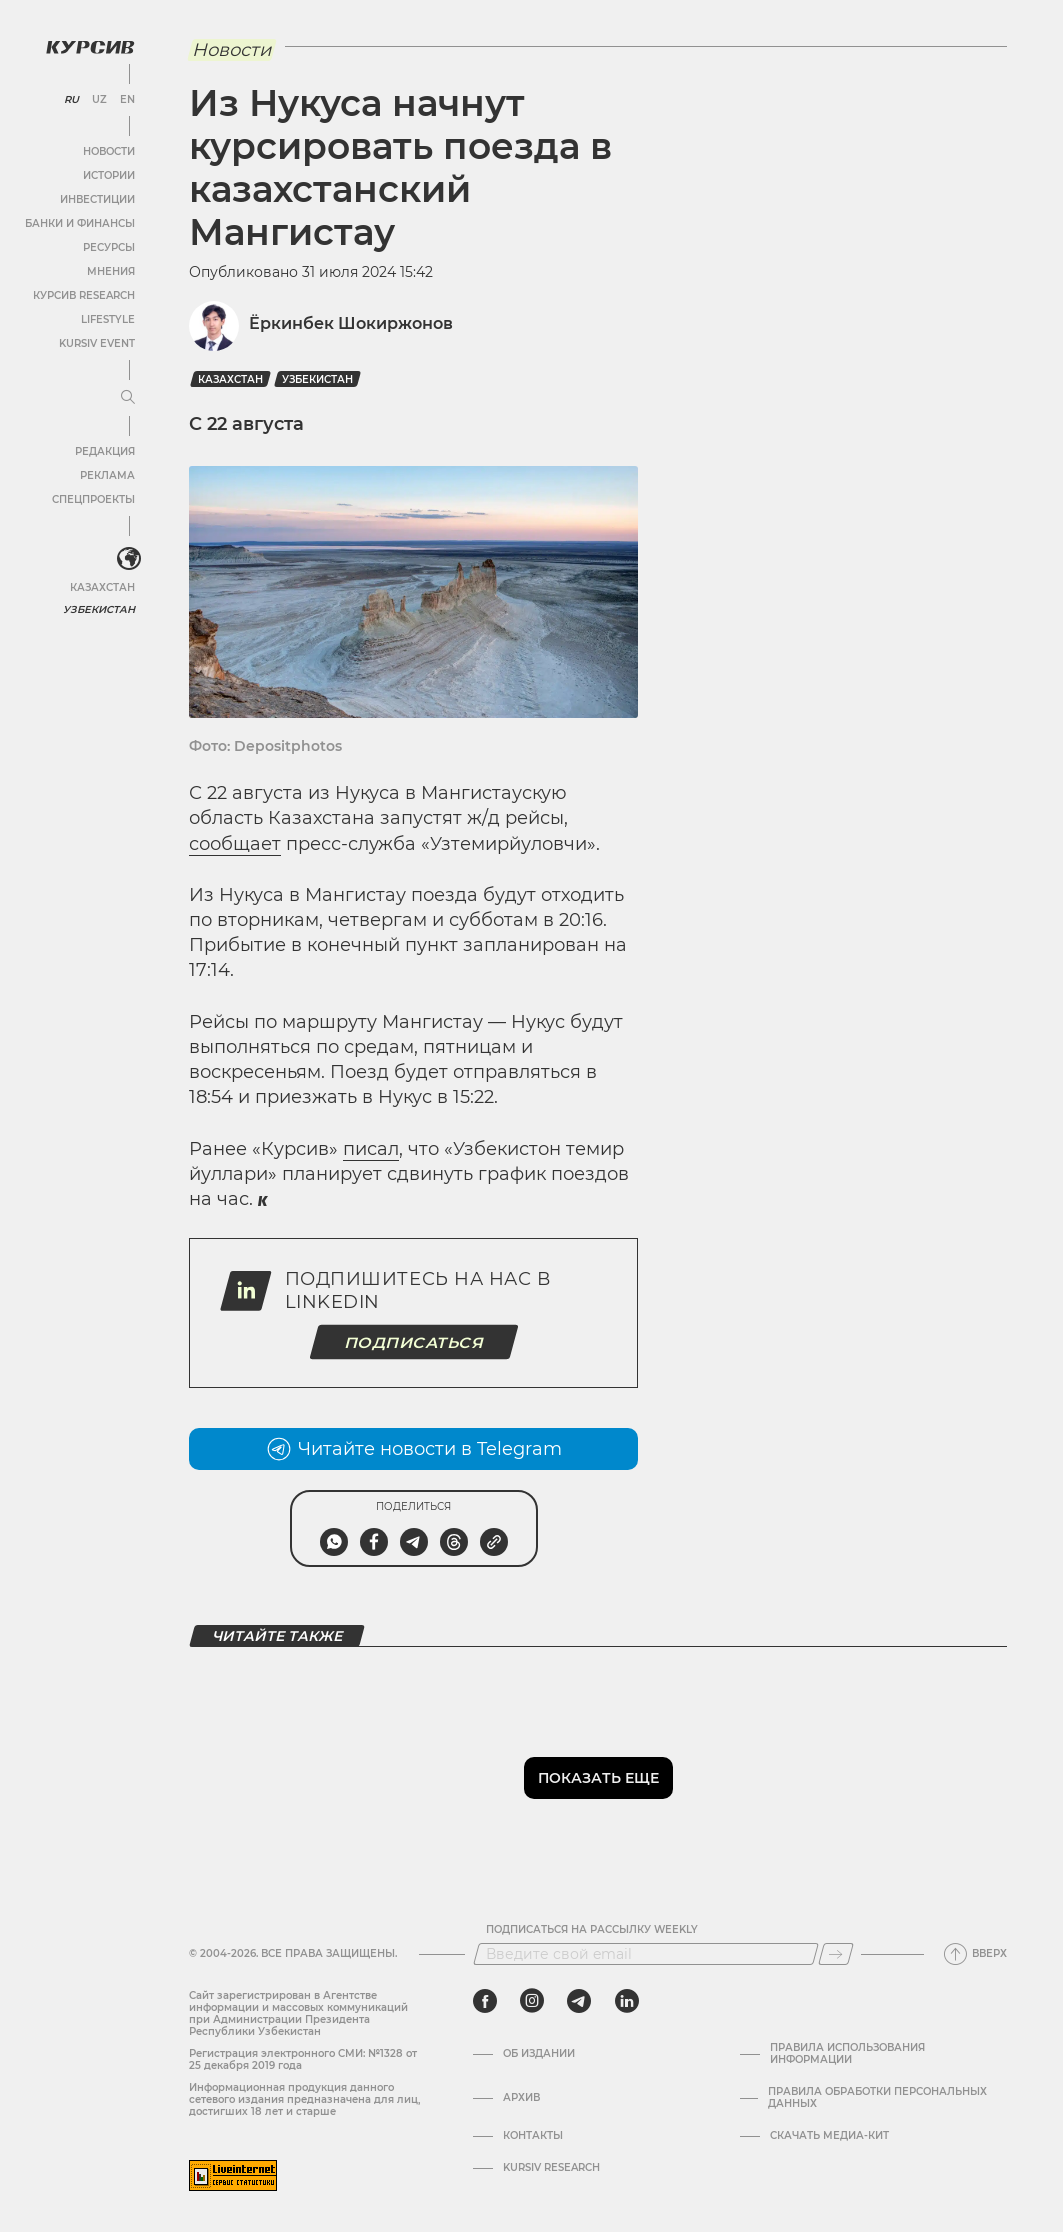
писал (371, 1149)
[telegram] (579, 2001)
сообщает (235, 844)
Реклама (107, 475)
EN (127, 100)
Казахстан (102, 587)
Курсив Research (84, 295)
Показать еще (598, 1778)
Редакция (105, 451)
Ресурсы (109, 247)
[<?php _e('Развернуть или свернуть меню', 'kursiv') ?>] (129, 559)
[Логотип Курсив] (90, 47)
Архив (521, 2098)
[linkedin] (626, 2001)
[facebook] (485, 2001)
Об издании (539, 2054)
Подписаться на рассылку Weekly (592, 1930)
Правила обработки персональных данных (877, 2098)
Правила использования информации (847, 2054)
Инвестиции (97, 199)
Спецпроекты (93, 499)
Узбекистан (99, 609)
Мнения (111, 271)
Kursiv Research (551, 2168)
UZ (99, 100)
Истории (109, 175)
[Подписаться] (836, 1954)
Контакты (533, 2136)
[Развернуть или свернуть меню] (128, 398)
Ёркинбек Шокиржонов (351, 323)
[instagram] (532, 2001)
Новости (109, 151)
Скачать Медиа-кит (829, 2136)
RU (71, 100)
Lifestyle (108, 319)
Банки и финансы (80, 223)
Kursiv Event (97, 343)
